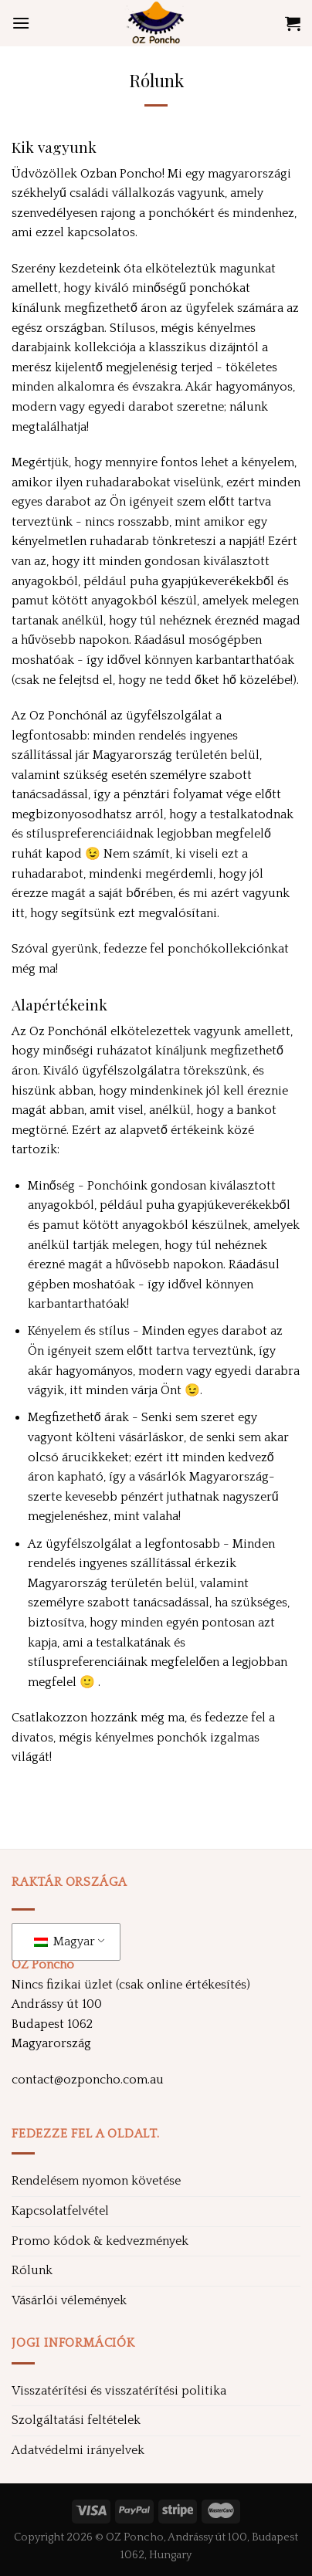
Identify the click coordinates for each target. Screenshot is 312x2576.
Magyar (64, 1941)
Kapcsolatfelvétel (60, 2211)
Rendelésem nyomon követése (96, 2181)
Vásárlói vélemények (69, 2300)
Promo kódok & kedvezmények (100, 2241)
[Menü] (21, 23)
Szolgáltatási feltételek (76, 2420)
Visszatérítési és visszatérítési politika (119, 2391)
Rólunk (32, 2270)
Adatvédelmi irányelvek (78, 2450)
